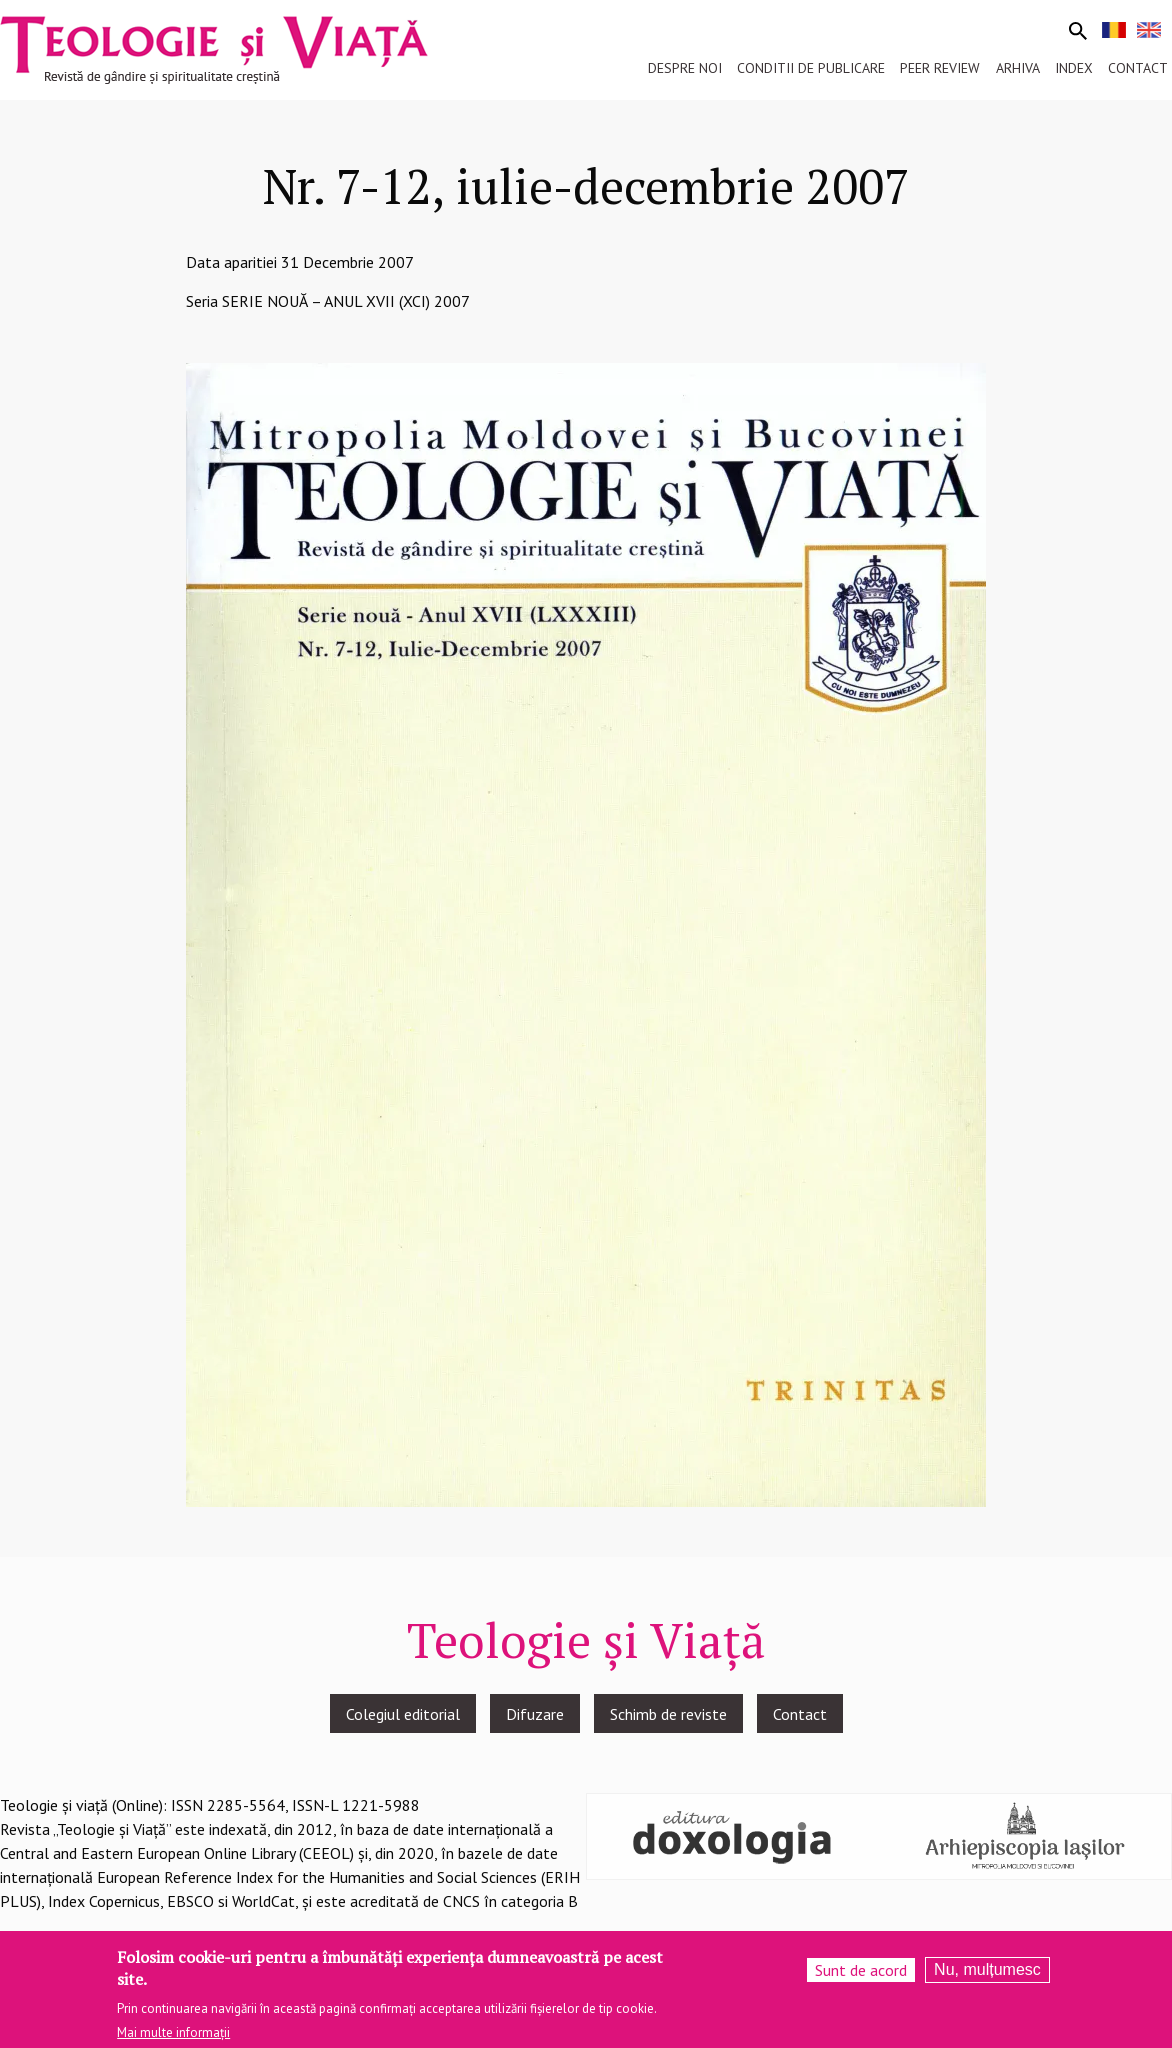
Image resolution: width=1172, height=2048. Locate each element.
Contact (800, 1714)
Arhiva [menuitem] (1018, 68)
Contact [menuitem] (1138, 68)
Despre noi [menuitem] (685, 68)
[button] (586, 933)
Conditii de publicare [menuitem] (811, 68)
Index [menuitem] (1074, 68)
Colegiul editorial (403, 1714)
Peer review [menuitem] (940, 68)
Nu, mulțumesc (987, 1977)
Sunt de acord (861, 1978)
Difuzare (535, 1714)
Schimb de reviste (668, 1714)
